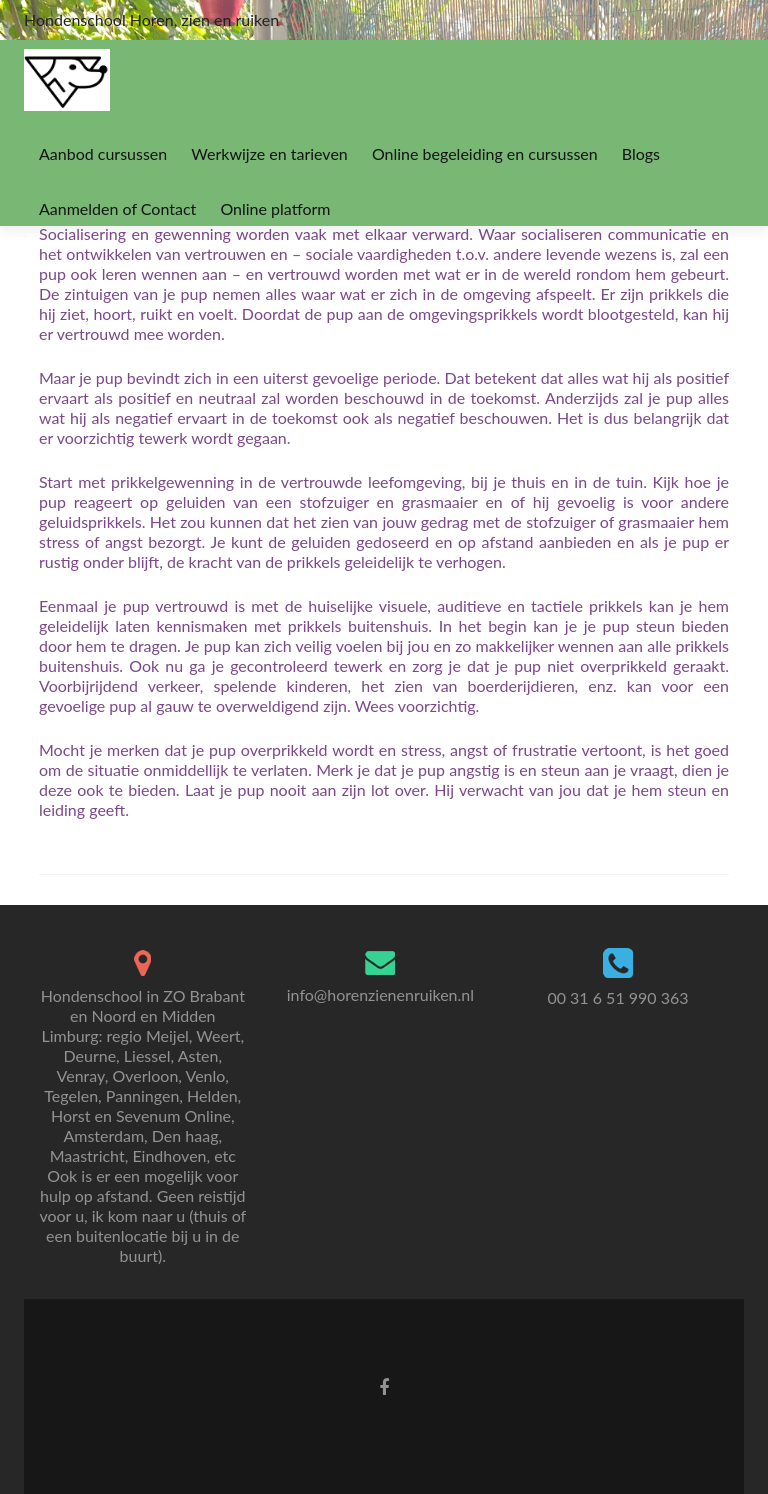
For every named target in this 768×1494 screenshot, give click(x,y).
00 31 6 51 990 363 (617, 997)
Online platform (275, 208)
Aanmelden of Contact (117, 208)
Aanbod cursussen (103, 153)
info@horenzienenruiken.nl (380, 994)
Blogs (641, 153)
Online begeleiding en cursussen (485, 153)
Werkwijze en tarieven (269, 153)
